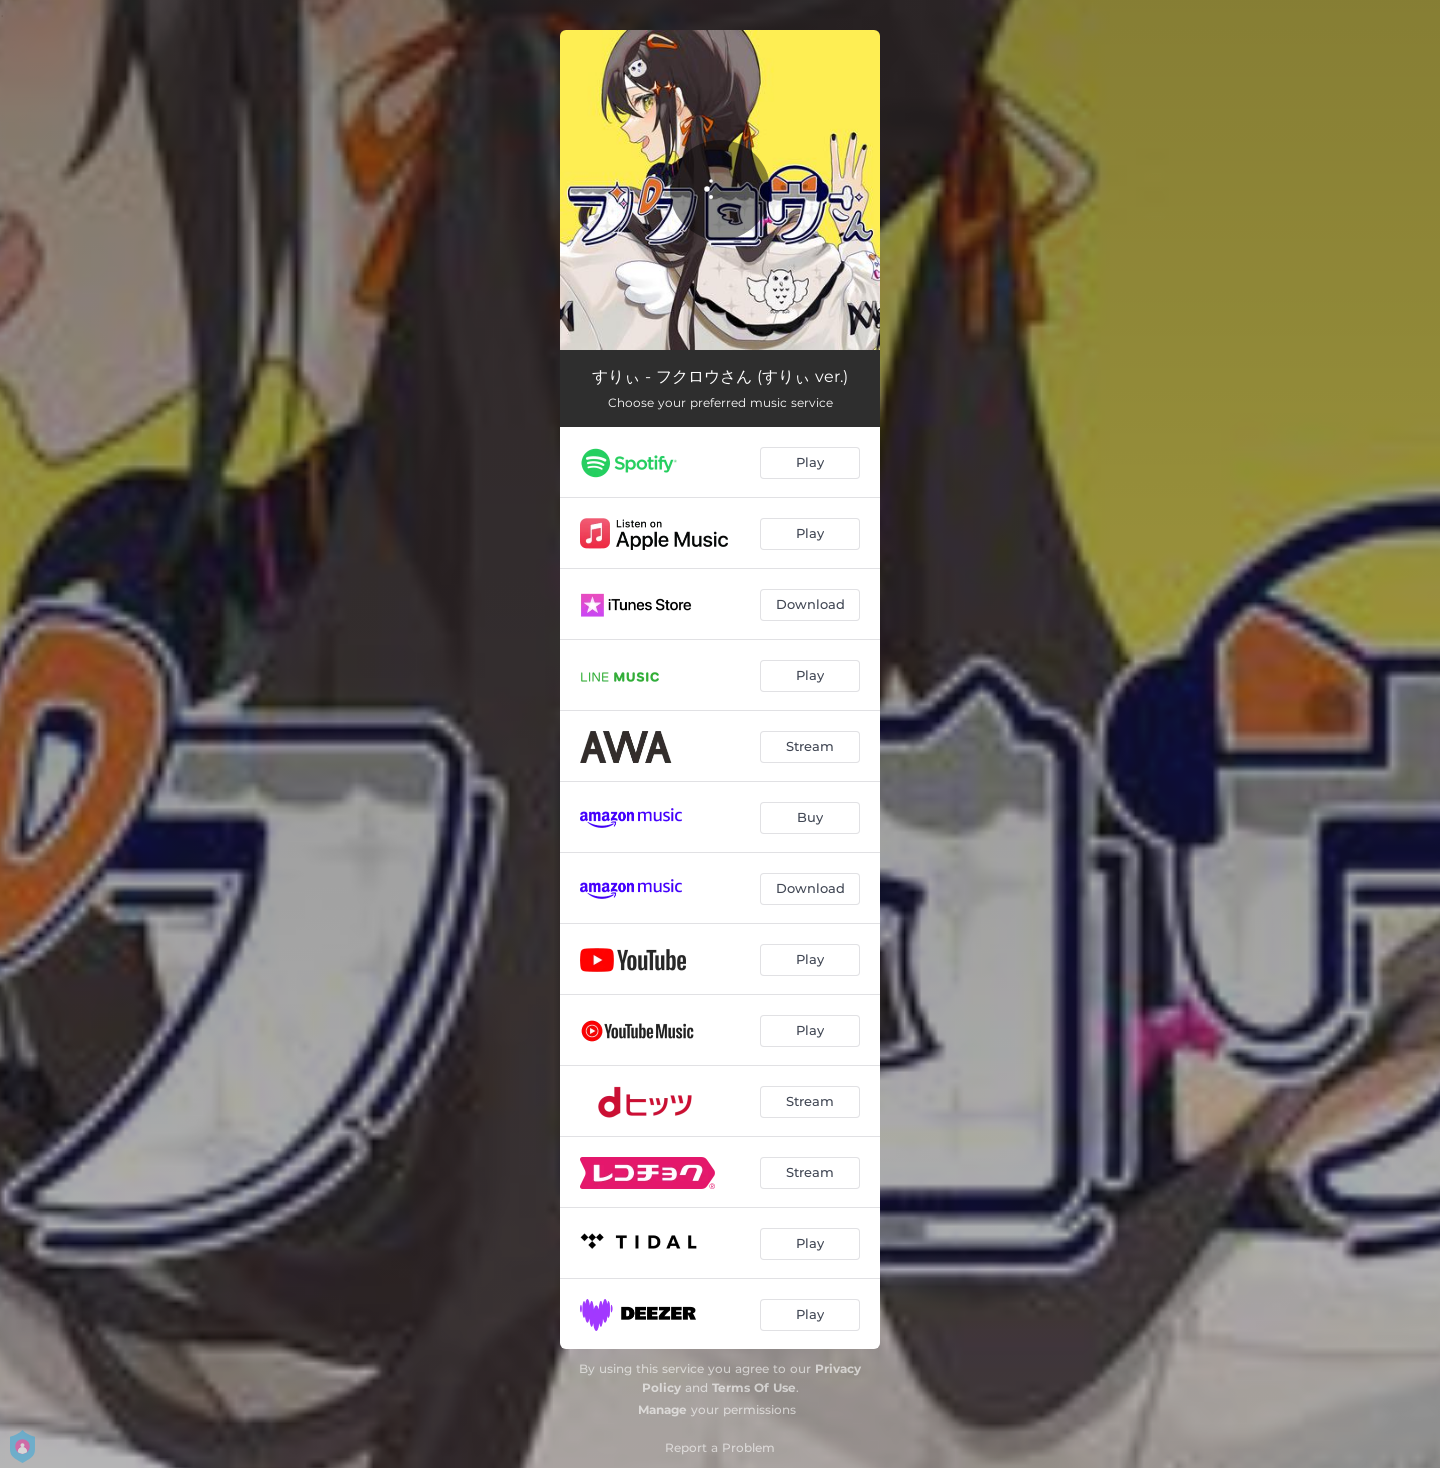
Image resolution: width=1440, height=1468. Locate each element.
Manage (662, 1409)
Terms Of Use (754, 1387)
